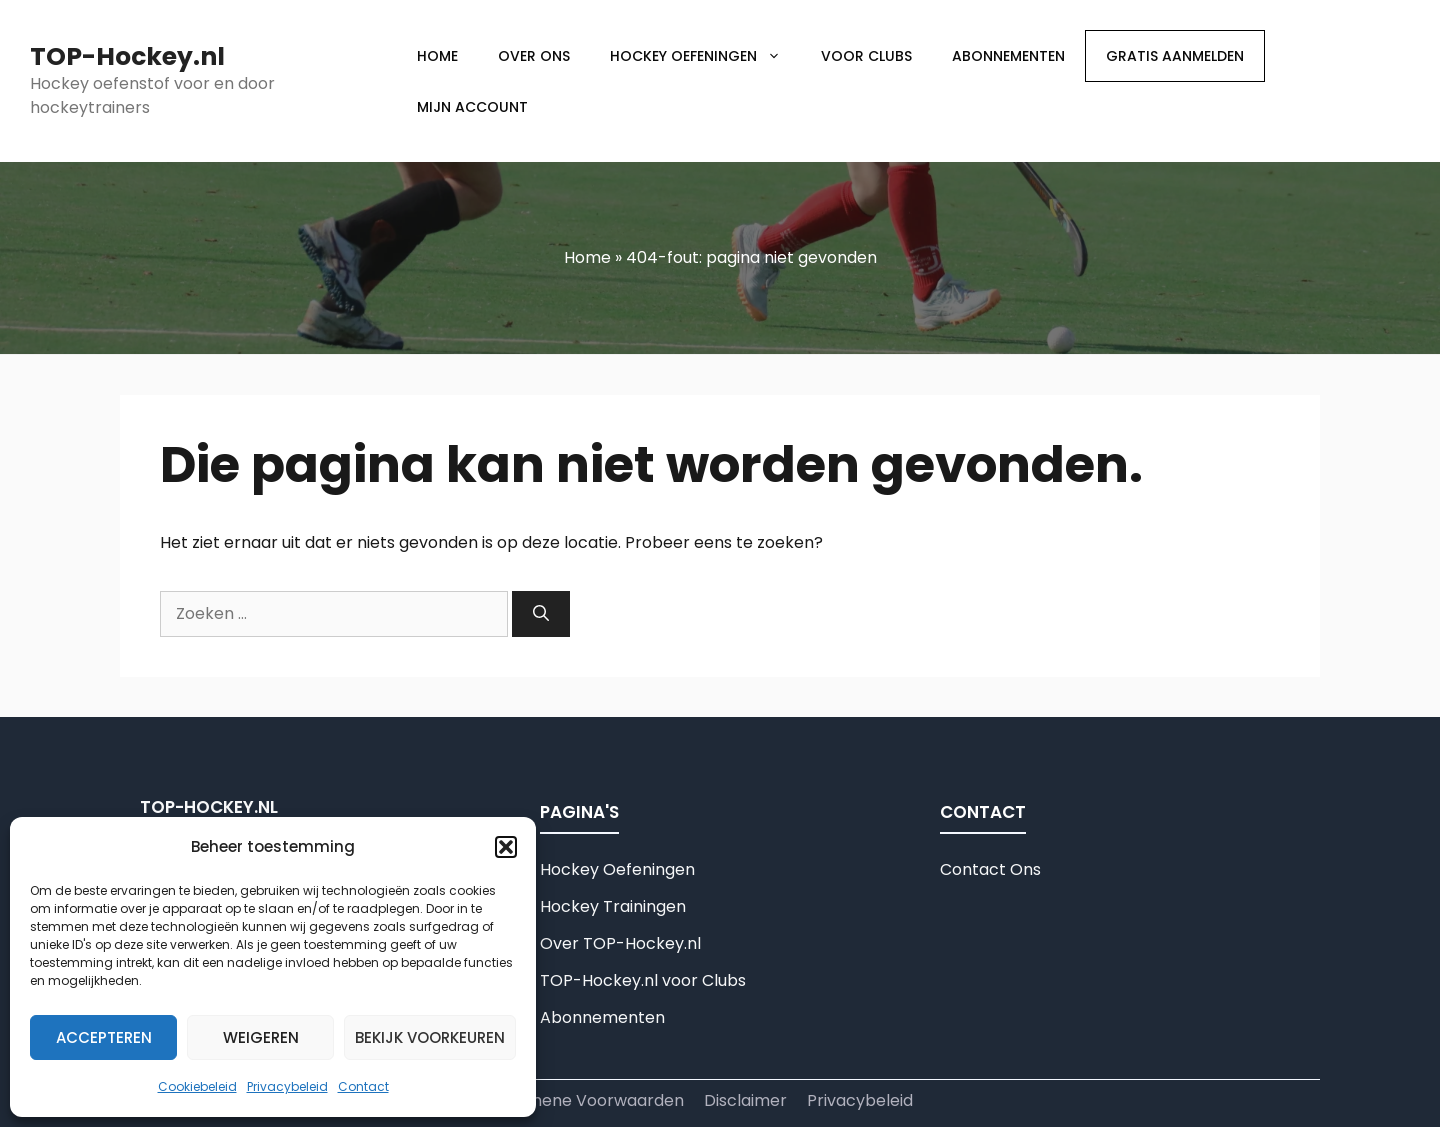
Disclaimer (745, 1100)
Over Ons (534, 56)
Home (437, 56)
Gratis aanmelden (1175, 56)
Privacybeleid (287, 1086)
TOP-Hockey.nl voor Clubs (643, 980)
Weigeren (261, 1037)
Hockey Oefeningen (705, 56)
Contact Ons (990, 869)
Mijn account (472, 107)
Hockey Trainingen (613, 906)
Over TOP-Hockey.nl (620, 943)
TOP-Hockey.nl (127, 56)
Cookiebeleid (197, 1086)
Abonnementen (1008, 56)
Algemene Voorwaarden (587, 1100)
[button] (506, 847)
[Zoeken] (541, 614)
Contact (363, 1086)
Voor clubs (866, 56)
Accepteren (104, 1037)
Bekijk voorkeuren (430, 1037)
